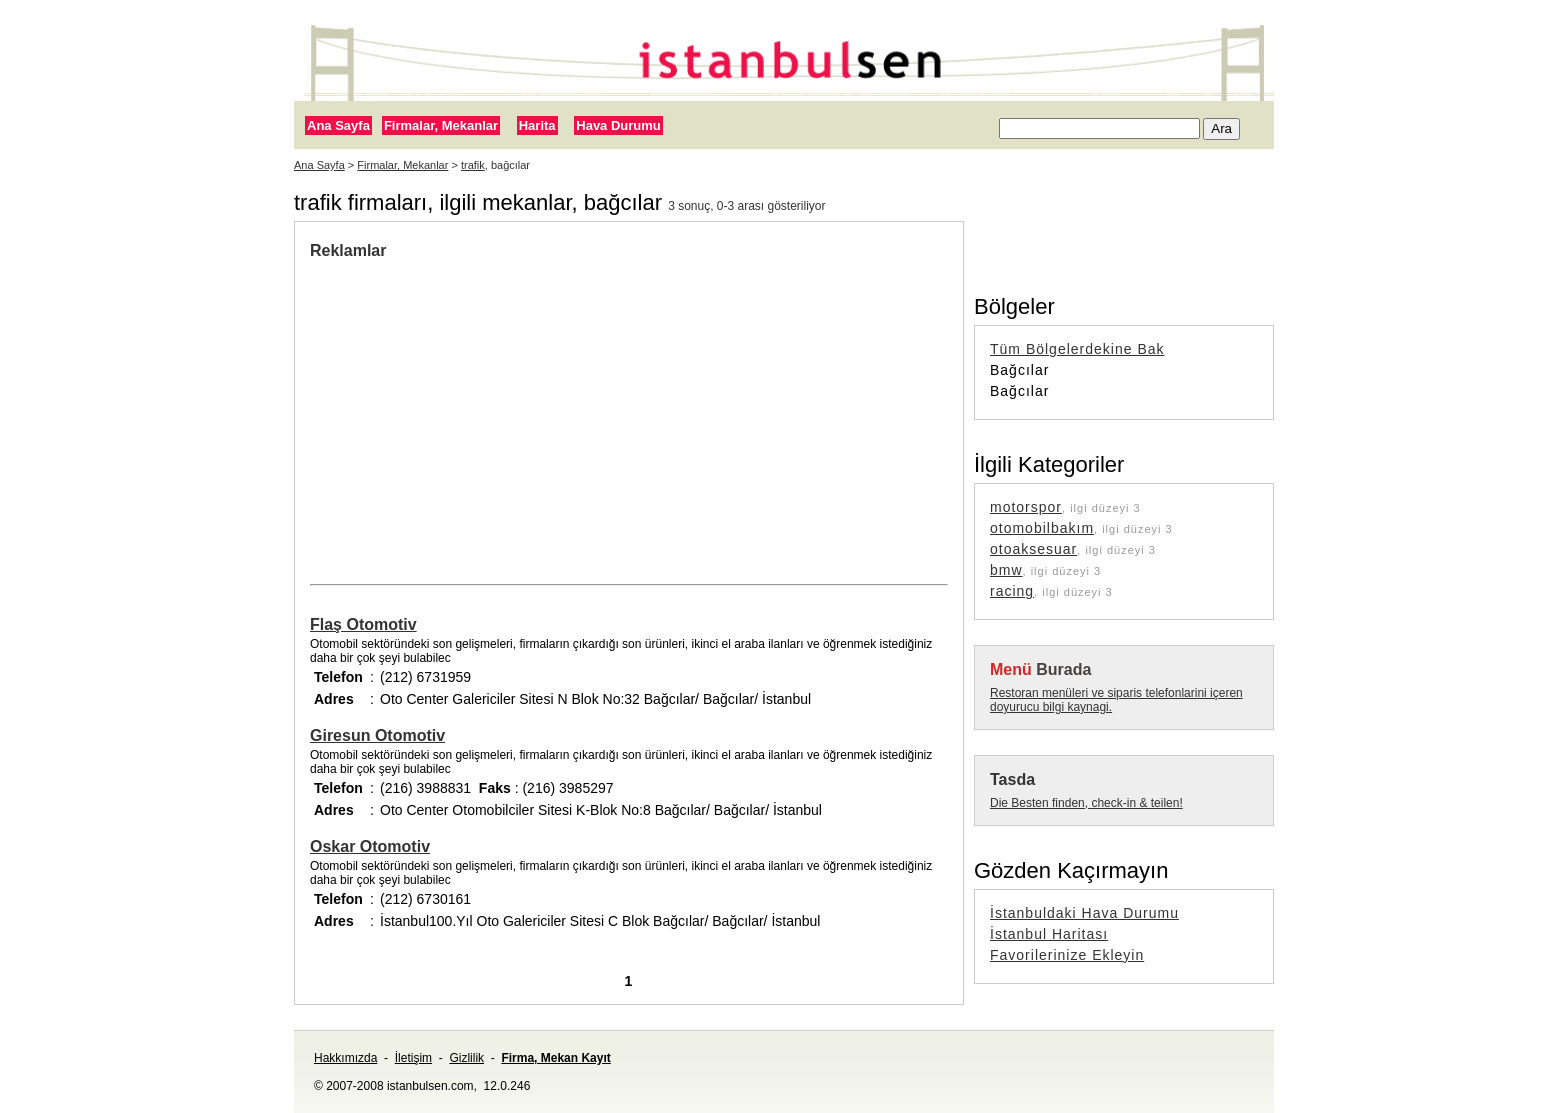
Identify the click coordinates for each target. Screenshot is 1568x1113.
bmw (1006, 570)
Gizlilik (466, 1058)
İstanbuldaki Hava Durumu (1084, 913)
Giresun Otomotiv (377, 735)
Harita (537, 125)
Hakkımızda (345, 1058)
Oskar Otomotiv (370, 846)
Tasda (1012, 779)
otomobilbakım (1042, 528)
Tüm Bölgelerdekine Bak (1077, 349)
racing (1012, 591)
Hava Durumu (618, 125)
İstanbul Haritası (1049, 934)
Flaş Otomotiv (363, 624)
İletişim (413, 1058)
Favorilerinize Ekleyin (1067, 955)
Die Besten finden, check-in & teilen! (1086, 803)
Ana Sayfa (338, 125)
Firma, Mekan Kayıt (555, 1058)
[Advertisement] (478, 410)
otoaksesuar (1033, 549)
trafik (473, 165)
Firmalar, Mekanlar (441, 125)
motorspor (1026, 507)
